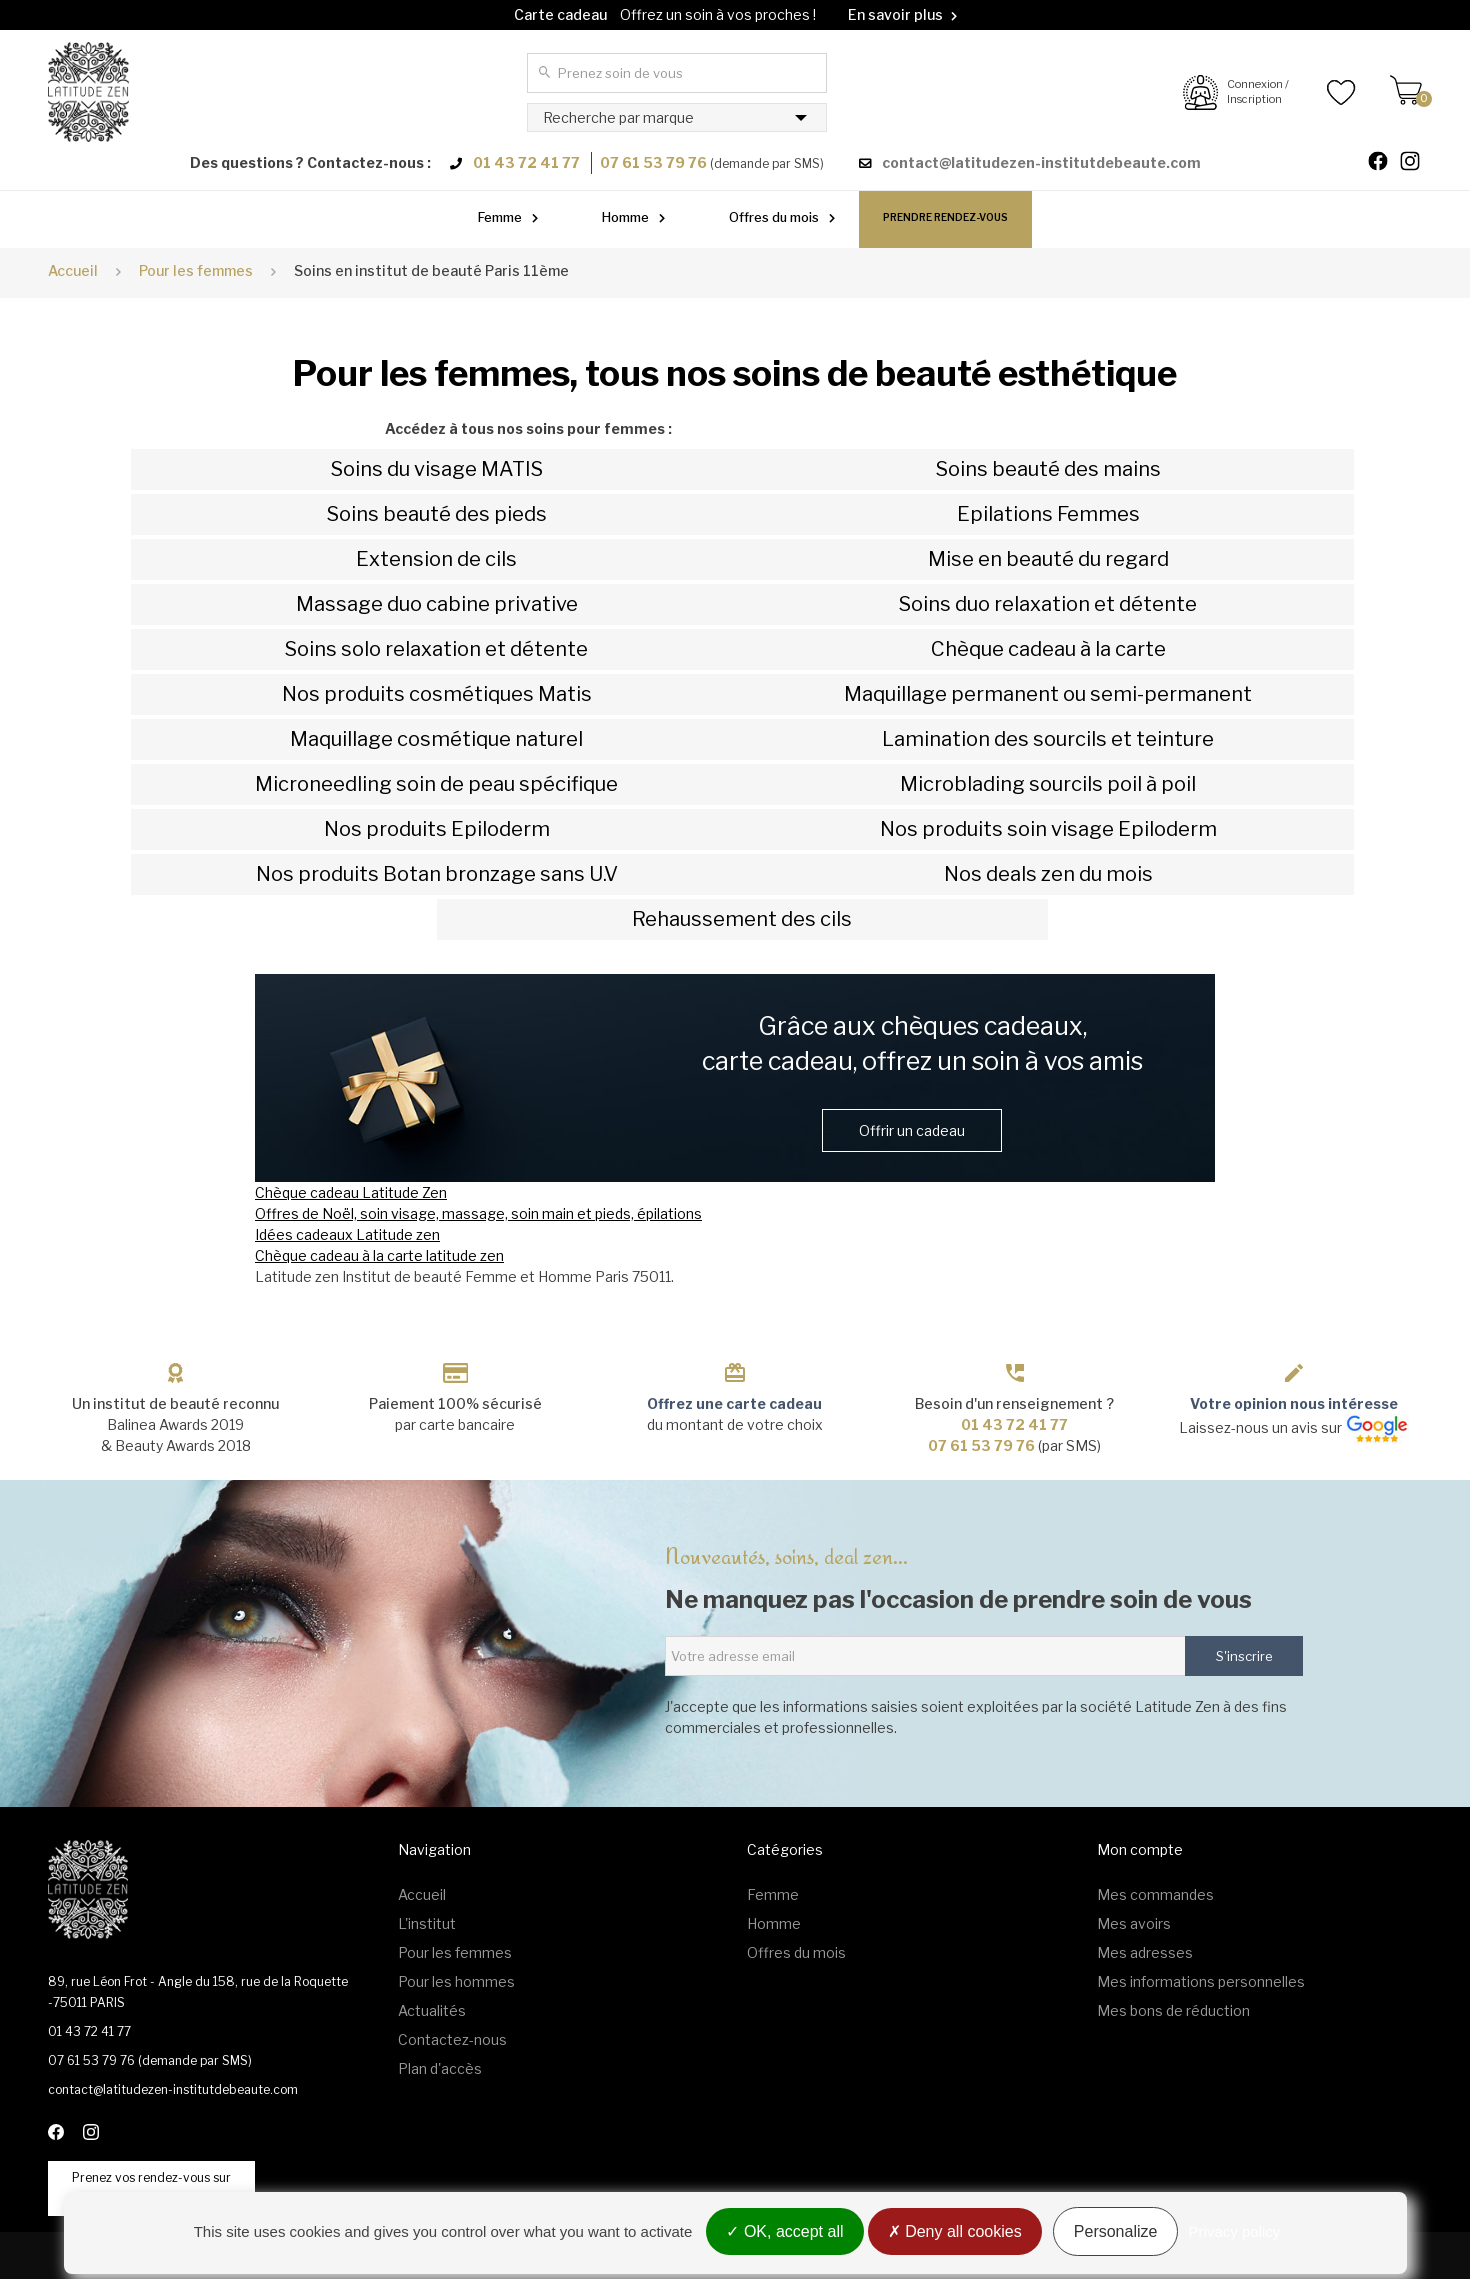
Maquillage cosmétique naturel (436, 739)
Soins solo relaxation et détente (436, 649)
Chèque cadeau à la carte (1048, 649)
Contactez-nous (452, 2039)
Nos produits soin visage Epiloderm (1048, 829)
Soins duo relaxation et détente (1048, 604)
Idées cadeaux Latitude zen (347, 1234)
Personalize (1116, 2231)
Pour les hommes (456, 1981)
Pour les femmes (455, 1952)
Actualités (432, 2010)
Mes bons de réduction (1173, 2010)
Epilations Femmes (1048, 514)
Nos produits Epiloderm (437, 829)
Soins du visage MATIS (437, 469)
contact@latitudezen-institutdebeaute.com (1041, 162)
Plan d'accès (440, 2068)
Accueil (73, 270)
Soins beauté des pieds (437, 514)
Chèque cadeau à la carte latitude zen (379, 1255)
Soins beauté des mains (1048, 469)
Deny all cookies (955, 2231)
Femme (500, 217)
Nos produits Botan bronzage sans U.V (437, 874)
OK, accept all (784, 2231)
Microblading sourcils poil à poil (1048, 784)
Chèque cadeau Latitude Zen (351, 1192)
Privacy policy (1235, 2231)
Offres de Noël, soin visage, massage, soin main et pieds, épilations (478, 1213)
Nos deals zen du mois (1048, 874)
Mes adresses (1145, 1952)
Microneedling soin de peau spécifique (436, 784)
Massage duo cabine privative (437, 604)
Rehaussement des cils (742, 919)
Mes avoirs (1134, 1923)
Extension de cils (436, 559)
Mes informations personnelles (1201, 1981)
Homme (625, 217)
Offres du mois (774, 217)
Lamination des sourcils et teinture (1048, 739)
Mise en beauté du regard (1048, 559)
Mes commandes (1155, 1894)
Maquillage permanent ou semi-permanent (1048, 694)
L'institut (427, 1923)
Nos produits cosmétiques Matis (437, 694)
